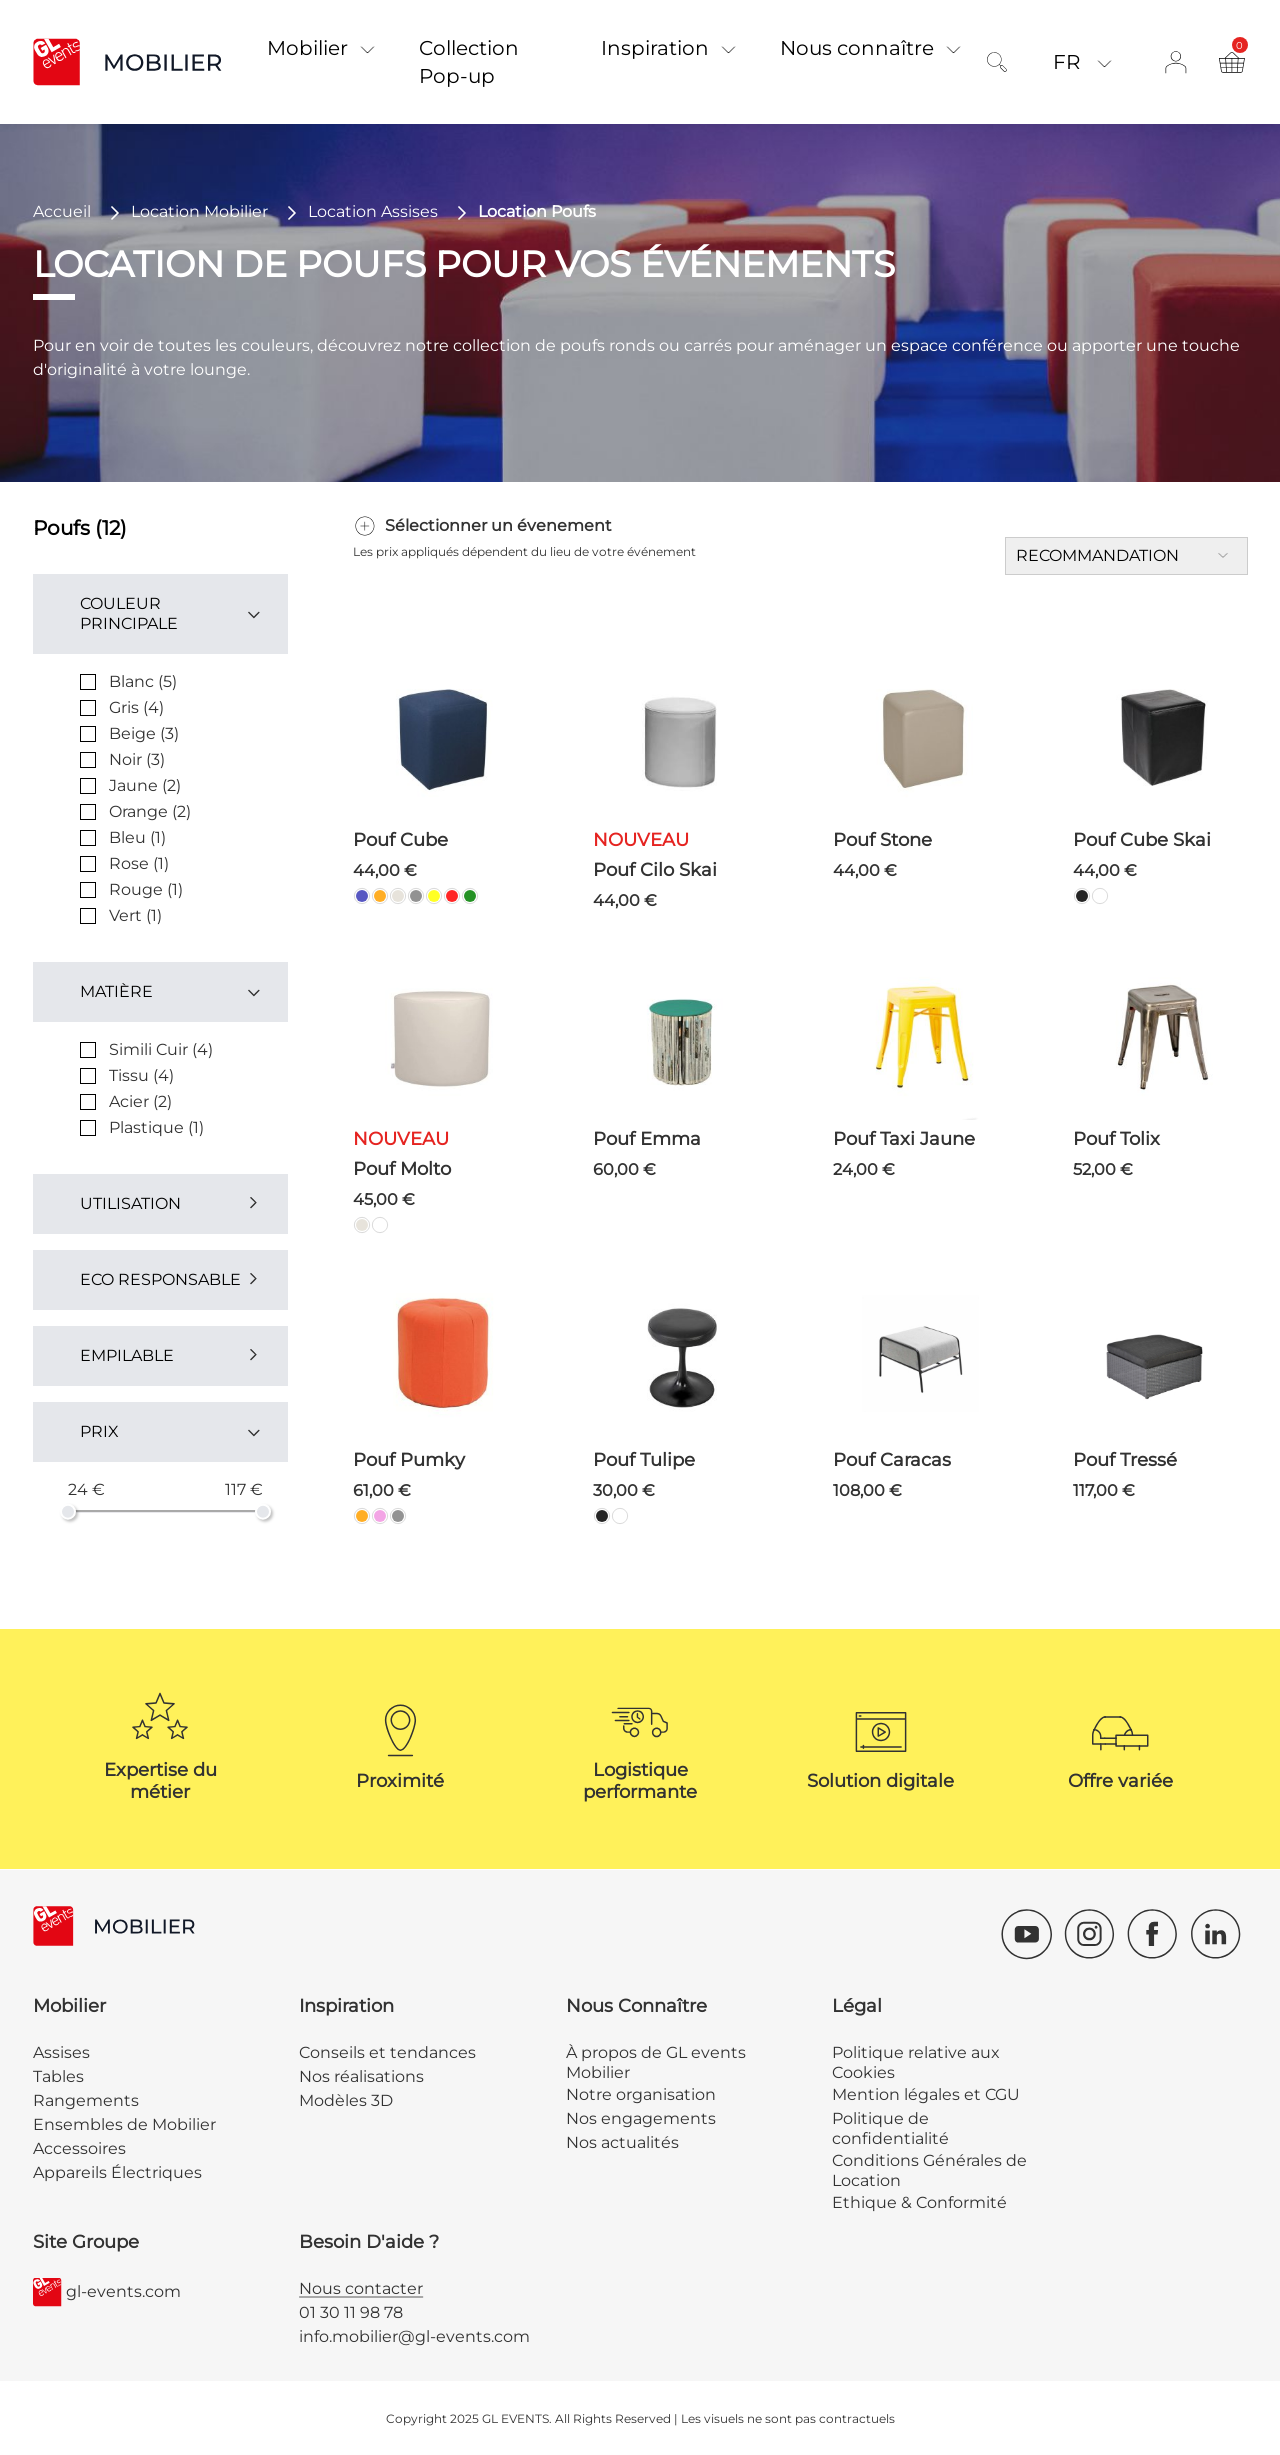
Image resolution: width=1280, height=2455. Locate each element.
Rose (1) (139, 863)
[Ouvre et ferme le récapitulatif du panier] (1232, 62)
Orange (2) (150, 811)
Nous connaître (857, 48)
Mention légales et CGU (926, 2094)
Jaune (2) (145, 785)
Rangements (86, 2100)
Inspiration (655, 48)
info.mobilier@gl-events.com (414, 2336)
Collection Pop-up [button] (469, 62)
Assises (61, 2052)
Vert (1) (135, 915)
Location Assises (373, 211)
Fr (1069, 62)
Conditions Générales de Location (929, 2170)
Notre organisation (641, 2094)
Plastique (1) (156, 1127)
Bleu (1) (137, 837)
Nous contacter (361, 2288)
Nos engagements (641, 2118)
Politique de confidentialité (890, 2128)
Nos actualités (622, 2142)
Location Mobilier (199, 211)
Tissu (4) (141, 1075)
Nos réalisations (361, 2076)
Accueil (62, 211)
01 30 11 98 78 (351, 2312)
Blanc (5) (143, 681)
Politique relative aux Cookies (916, 2062)
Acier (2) (140, 1101)
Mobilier (307, 48)
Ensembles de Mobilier (124, 2124)
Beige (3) (144, 733)
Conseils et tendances (387, 2052)
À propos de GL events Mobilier (656, 2062)
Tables (58, 2076)
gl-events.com (107, 2292)
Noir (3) (137, 759)
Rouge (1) (146, 889)
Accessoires (79, 2148)
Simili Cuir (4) (161, 1049)
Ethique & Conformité (919, 2202)
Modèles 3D (346, 2100)
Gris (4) (136, 707)
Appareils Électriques (117, 2172)
